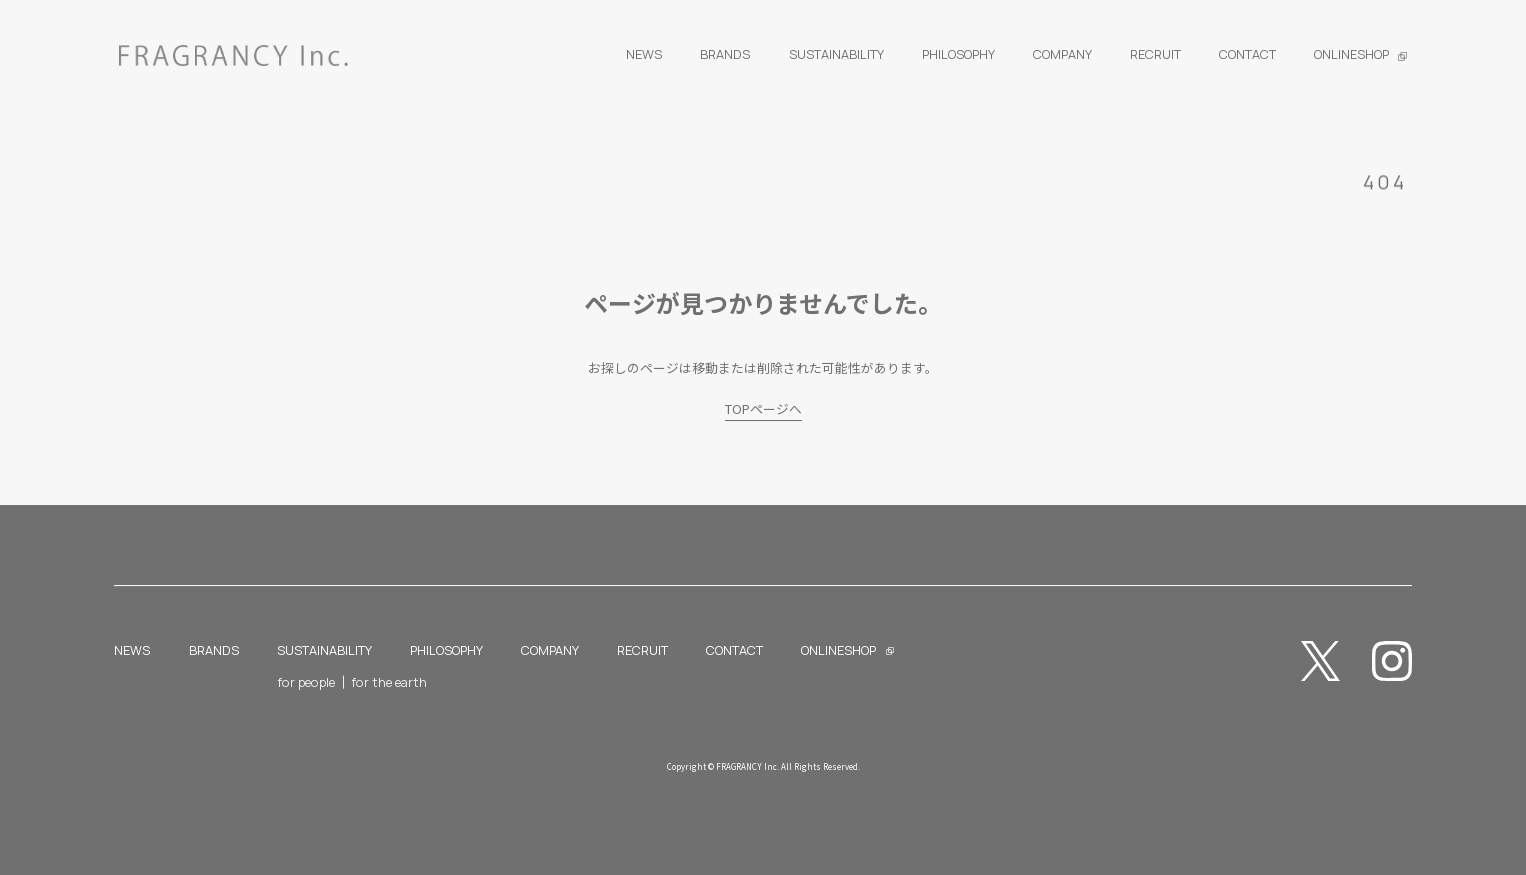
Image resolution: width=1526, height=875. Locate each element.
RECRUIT (642, 650)
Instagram (1392, 661)
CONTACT (734, 650)
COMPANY (550, 650)
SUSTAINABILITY (324, 650)
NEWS (132, 650)
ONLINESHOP (838, 650)
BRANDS (214, 650)
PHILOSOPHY (446, 650)
